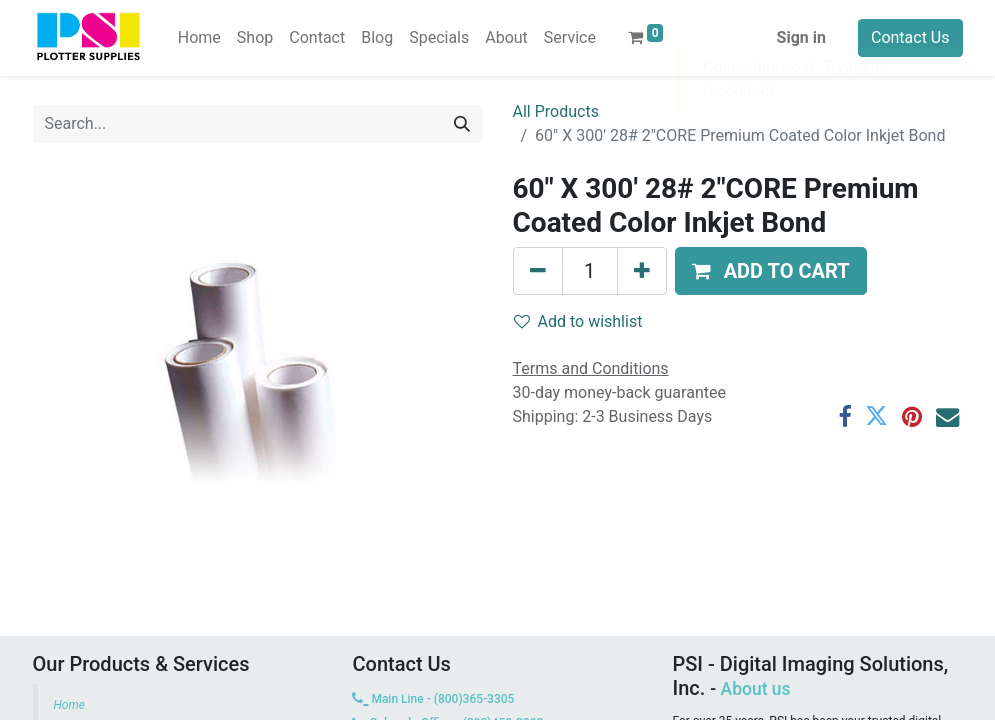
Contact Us (910, 37)
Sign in (801, 37)
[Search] (462, 124)
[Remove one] (538, 271)
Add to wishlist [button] (578, 321)
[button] (771, 271)
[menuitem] (199, 38)
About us (756, 689)
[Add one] (642, 271)
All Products (556, 111)
